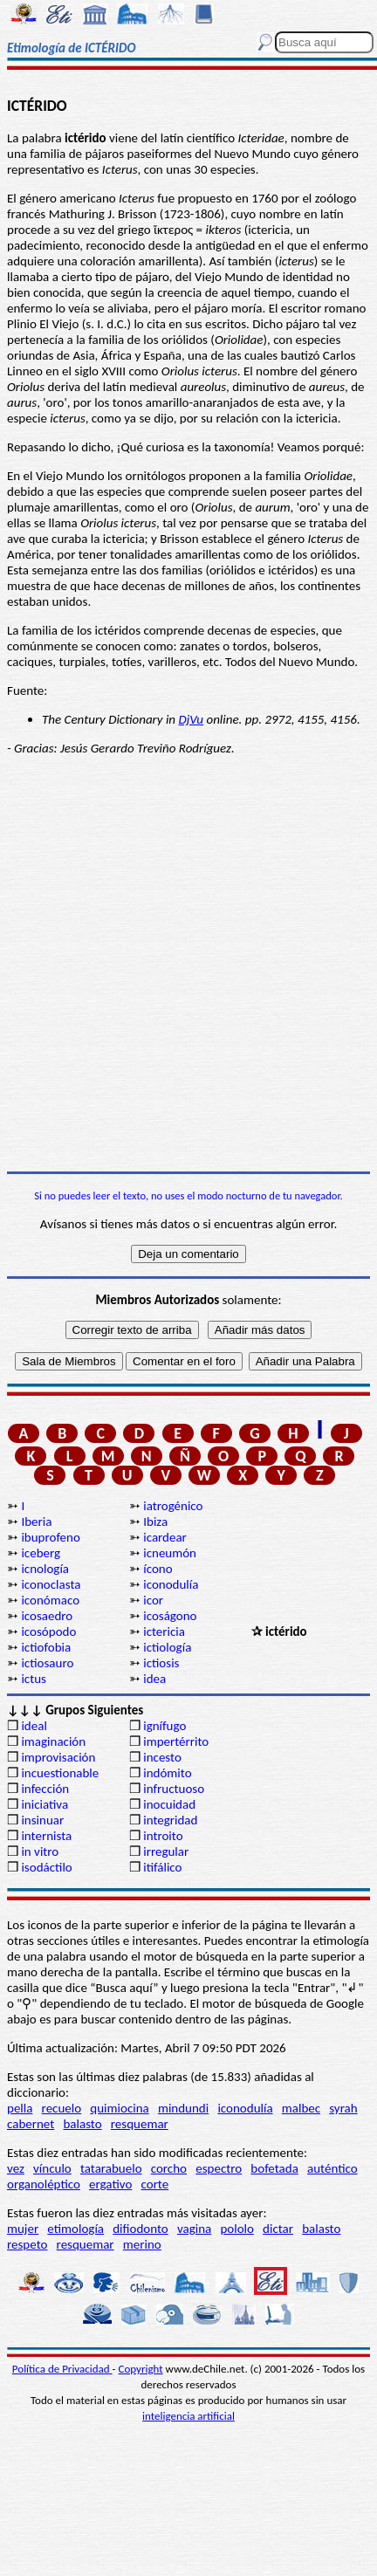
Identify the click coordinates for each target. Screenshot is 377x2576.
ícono (157, 1569)
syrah (343, 2108)
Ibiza (155, 1521)
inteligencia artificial (188, 2415)
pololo (237, 2228)
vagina (194, 2228)
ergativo (110, 2184)
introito (162, 1836)
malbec (301, 2108)
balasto (82, 2124)
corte (155, 2184)
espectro (218, 2168)
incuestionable (60, 1773)
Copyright (141, 2368)
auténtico (332, 2168)
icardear (165, 1537)
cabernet (30, 2124)
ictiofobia (46, 1647)
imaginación (53, 1741)
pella (19, 2108)
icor (153, 1600)
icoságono (169, 1616)
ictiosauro (47, 1663)
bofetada (274, 2168)
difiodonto (140, 2228)
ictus (33, 1678)
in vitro (39, 1851)
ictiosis (161, 1663)
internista (46, 1836)
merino (142, 2244)
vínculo (52, 2168)
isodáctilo (46, 1867)
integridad (170, 1820)
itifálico (162, 1867)
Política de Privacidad (62, 2368)
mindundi (183, 2108)
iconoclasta (50, 1584)
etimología (75, 2228)
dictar (278, 2228)
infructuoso (173, 1788)
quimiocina (119, 2108)
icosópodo (48, 1631)
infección (45, 1788)
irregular (165, 1851)
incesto (162, 1757)
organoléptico (43, 2184)
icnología (45, 1569)
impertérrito (176, 1741)
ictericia (164, 1631)
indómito (167, 1773)
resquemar (139, 2124)
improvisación (58, 1757)
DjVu (190, 719)
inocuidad (169, 1804)
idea (154, 1678)
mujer (22, 2228)
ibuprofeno (50, 1537)
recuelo (62, 2108)
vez (15, 2168)
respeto (27, 2244)
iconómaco (50, 1600)
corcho (169, 2168)
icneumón (169, 1553)
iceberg (40, 1553)
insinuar (42, 1820)
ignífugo (164, 1726)
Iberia (36, 1521)
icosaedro (46, 1616)
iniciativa (44, 1804)
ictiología (167, 1647)
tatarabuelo (111, 2168)
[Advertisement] (188, 963)
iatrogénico (172, 1506)
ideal (33, 1726)
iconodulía (170, 1584)
